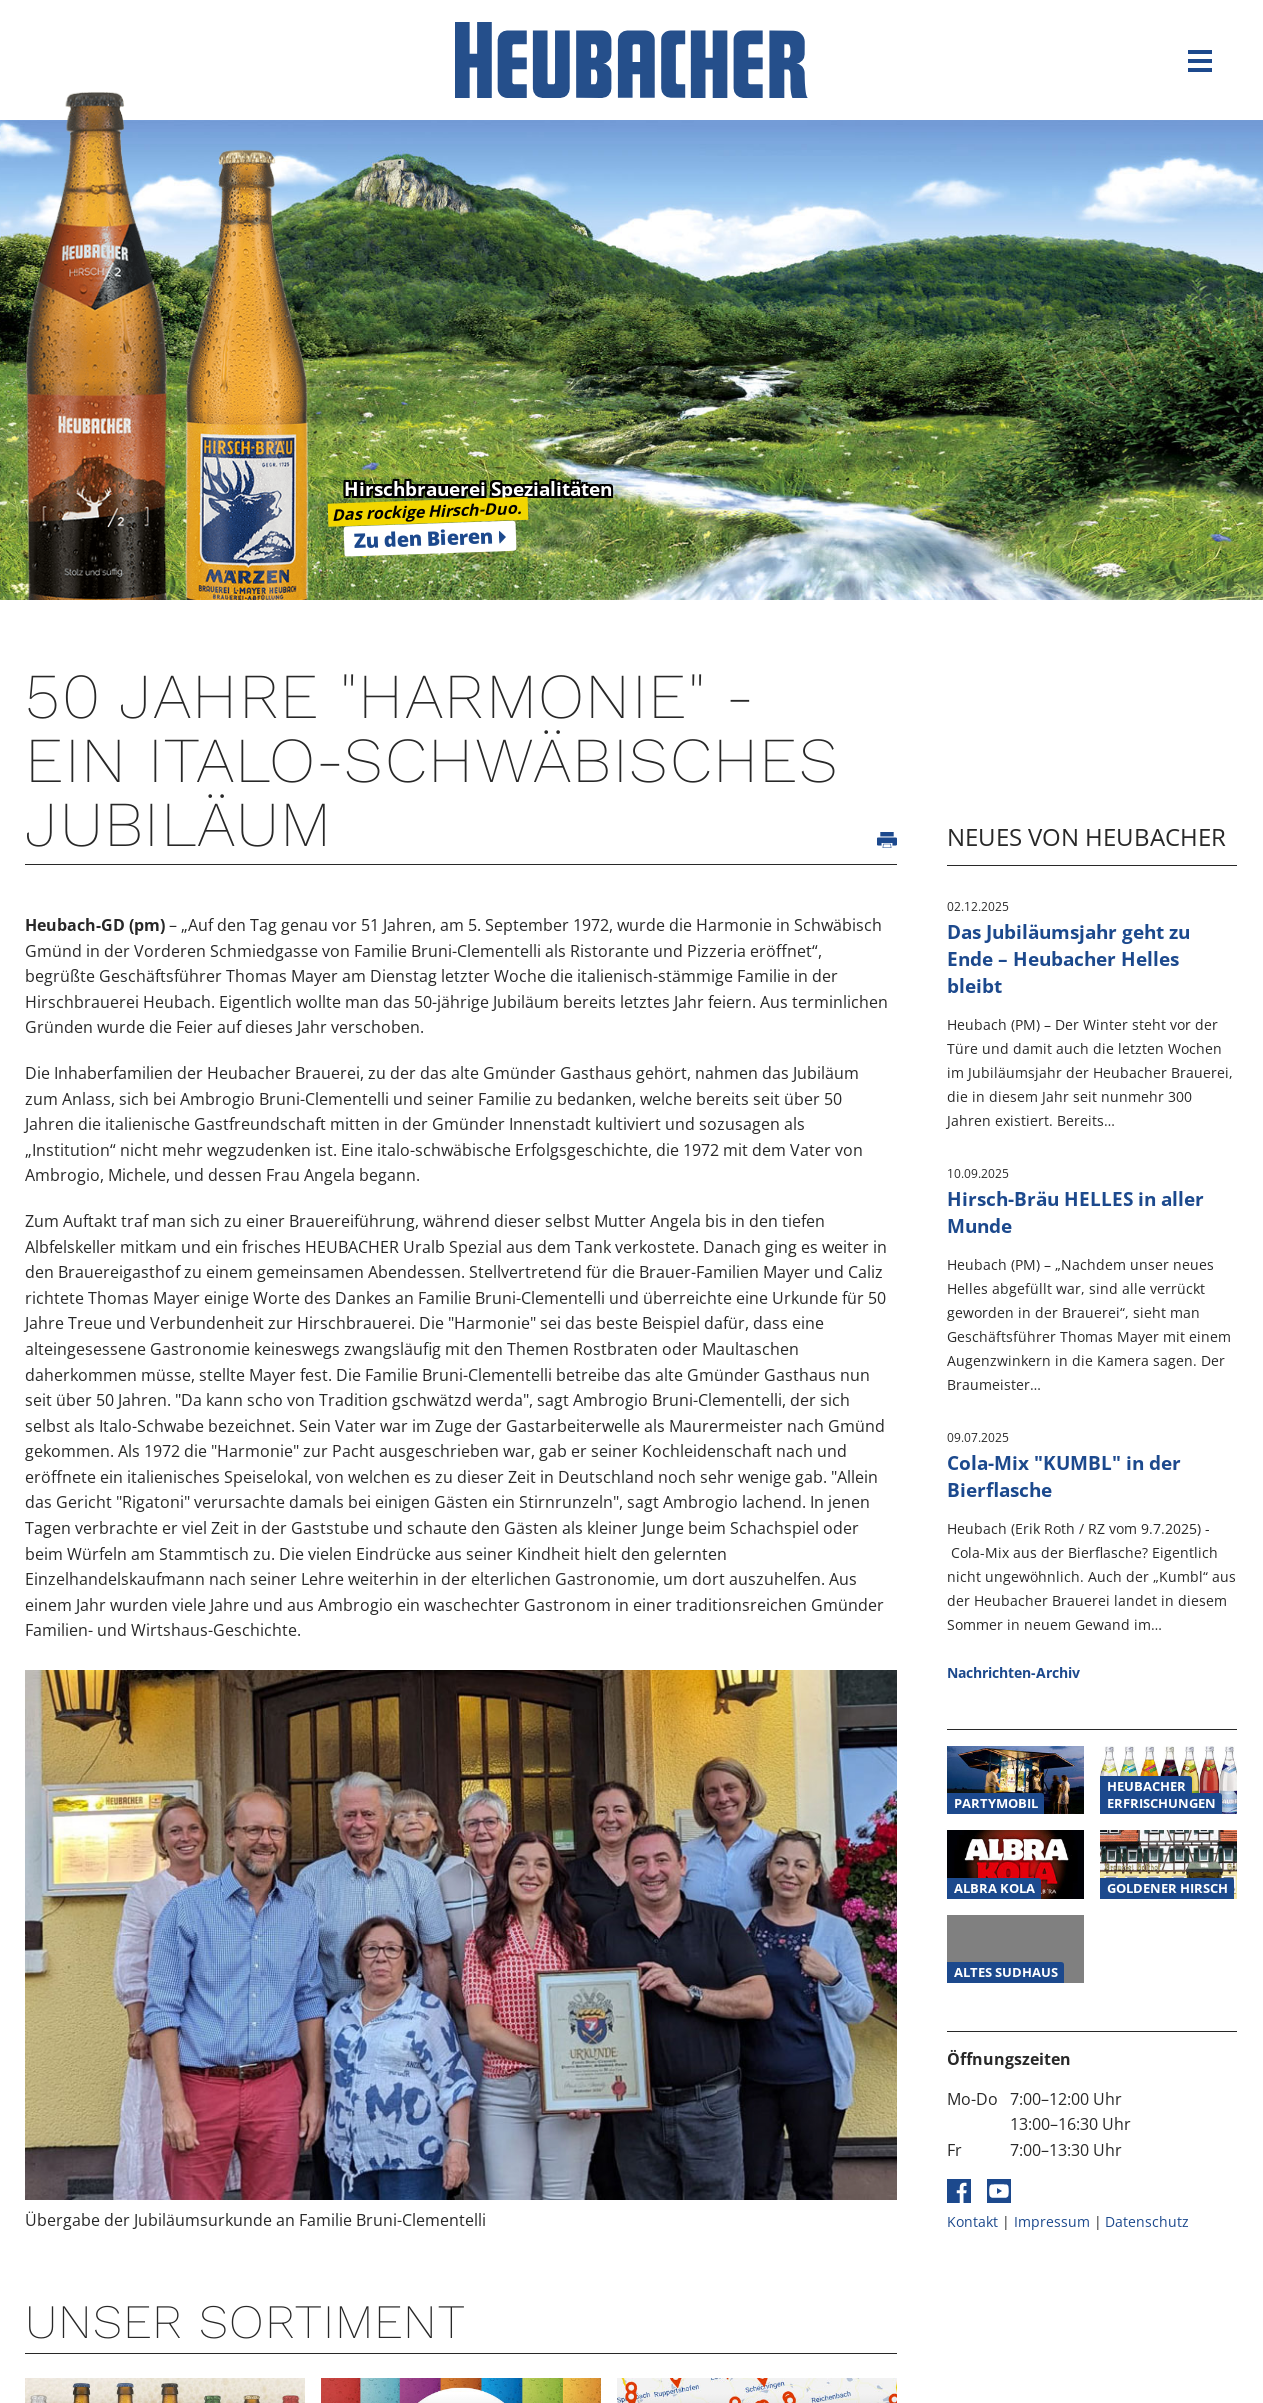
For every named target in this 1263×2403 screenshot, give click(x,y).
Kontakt (972, 2221)
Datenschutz (1147, 2221)
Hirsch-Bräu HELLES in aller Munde (1075, 1212)
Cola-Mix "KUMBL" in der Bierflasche (1064, 1476)
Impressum (1052, 2221)
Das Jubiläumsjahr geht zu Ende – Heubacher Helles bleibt (1068, 958)
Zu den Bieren (424, 538)
